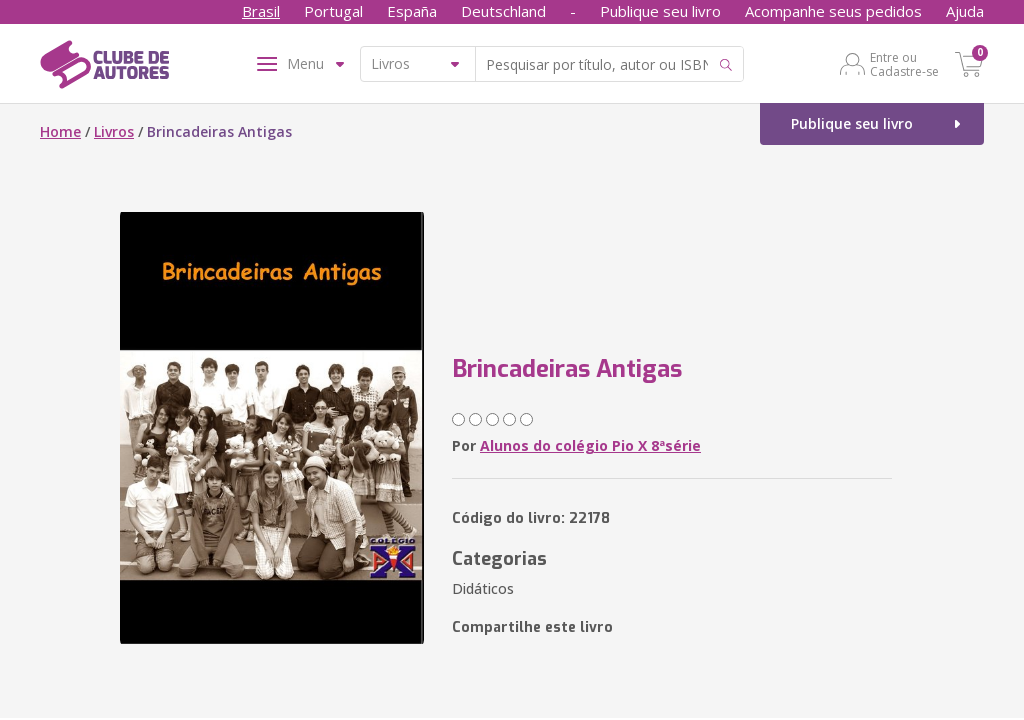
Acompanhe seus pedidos (833, 11)
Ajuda (965, 11)
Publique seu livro (660, 11)
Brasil (261, 11)
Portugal (333, 11)
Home (60, 131)
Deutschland (503, 11)
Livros (114, 131)
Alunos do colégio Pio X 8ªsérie (590, 445)
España (412, 11)
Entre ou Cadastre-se (904, 64)
